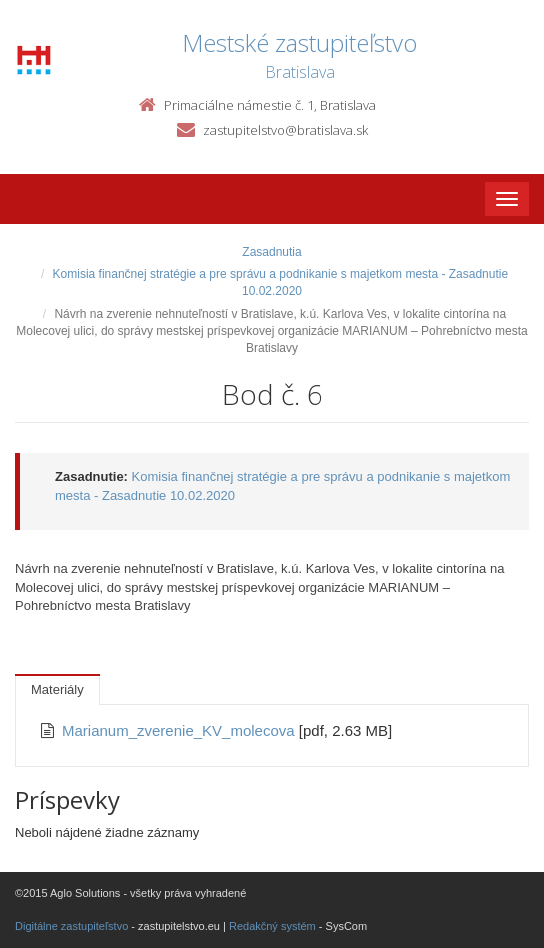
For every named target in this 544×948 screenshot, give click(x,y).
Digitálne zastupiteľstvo (71, 926)
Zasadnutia (271, 252)
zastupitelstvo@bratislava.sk (285, 130)
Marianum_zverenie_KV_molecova (180, 730)
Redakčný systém (272, 926)
